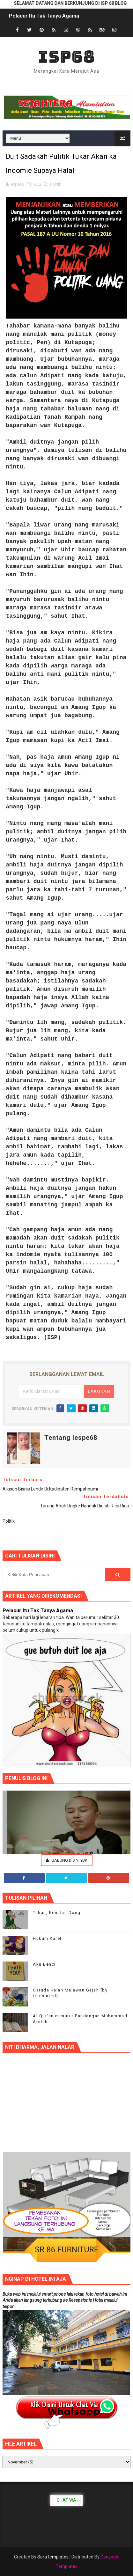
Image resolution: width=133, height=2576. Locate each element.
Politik (55, 184)
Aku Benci (44, 1964)
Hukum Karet (47, 1938)
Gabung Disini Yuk (66, 1860)
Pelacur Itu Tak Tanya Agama (44, 16)
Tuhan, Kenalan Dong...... (61, 1912)
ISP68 (66, 57)
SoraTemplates (53, 2556)
